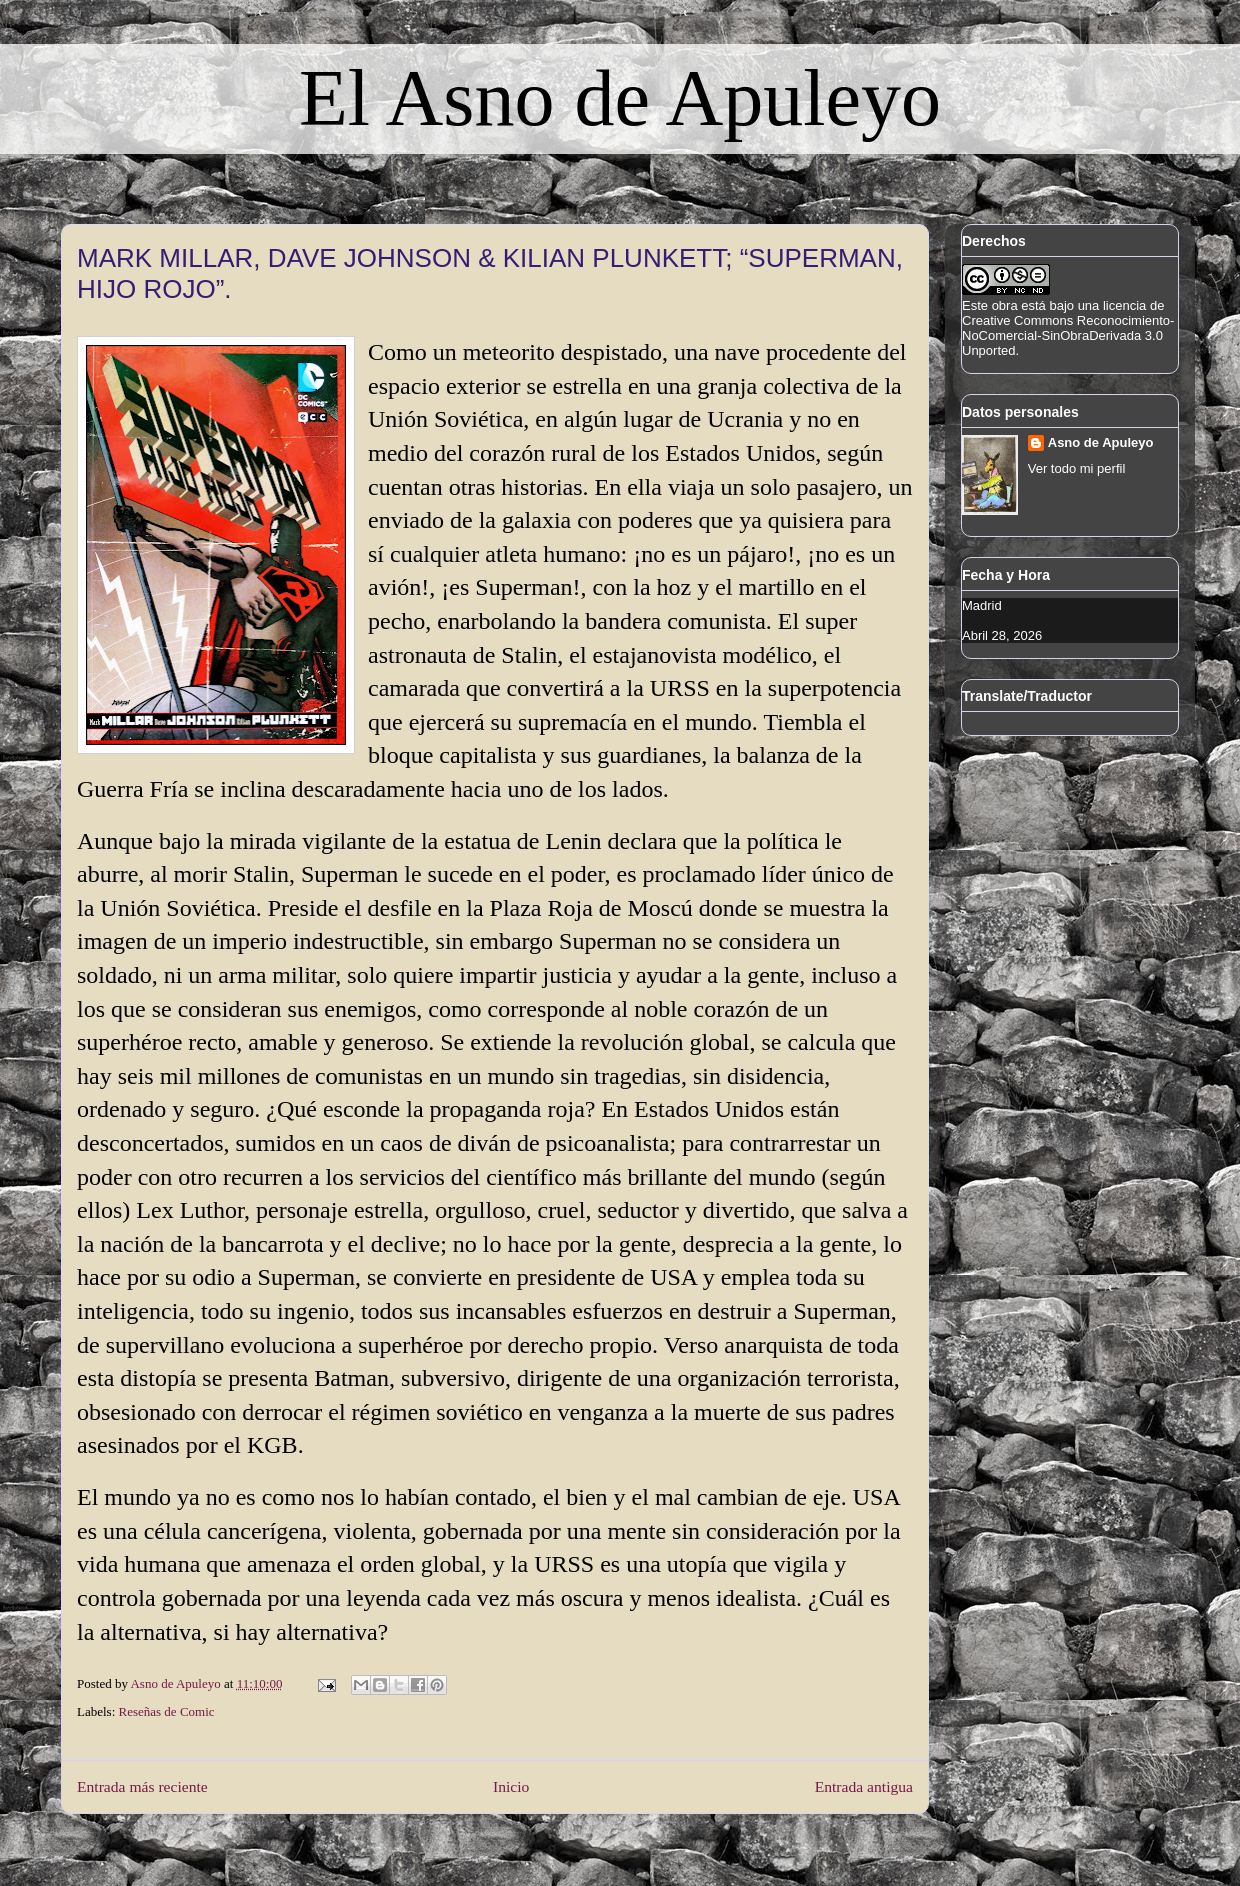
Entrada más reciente (142, 1786)
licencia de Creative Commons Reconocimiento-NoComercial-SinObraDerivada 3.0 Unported (1068, 328)
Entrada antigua (864, 1786)
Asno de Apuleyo (1101, 442)
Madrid (982, 605)
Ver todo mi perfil (1077, 468)
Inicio (511, 1786)
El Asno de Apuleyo (620, 98)
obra (1005, 305)
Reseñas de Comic (167, 1711)
